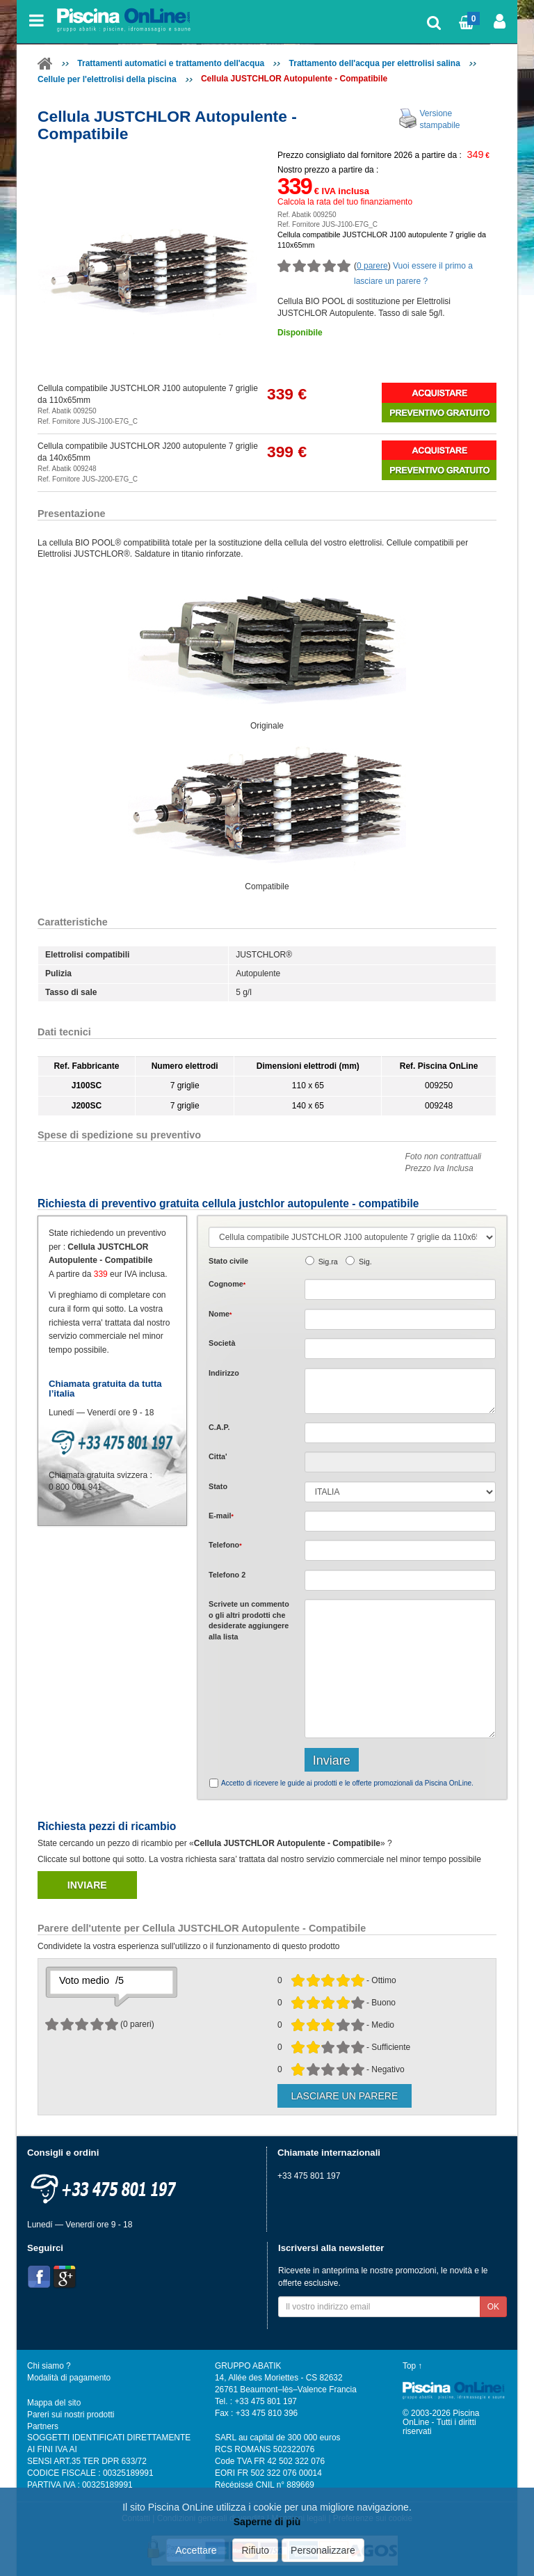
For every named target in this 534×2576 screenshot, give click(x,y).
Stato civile (228, 1261)
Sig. (365, 1261)
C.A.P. (219, 1427)
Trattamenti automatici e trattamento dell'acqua (170, 63)
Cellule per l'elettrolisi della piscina (107, 79)
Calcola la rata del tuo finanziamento (344, 202)
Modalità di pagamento (69, 2378)
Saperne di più (267, 2521)
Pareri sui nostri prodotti (70, 2414)
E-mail (221, 1515)
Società (222, 1343)
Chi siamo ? (49, 2366)
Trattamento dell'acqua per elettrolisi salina (374, 63)
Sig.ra (328, 1261)
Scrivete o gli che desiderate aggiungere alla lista (249, 1620)
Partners (42, 2426)
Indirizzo (224, 1373)
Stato (218, 1486)
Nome (220, 1314)
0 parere (372, 266)
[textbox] (400, 1432)
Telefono (225, 1545)
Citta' (218, 1456)
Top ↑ (412, 2366)
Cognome (227, 1284)
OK (493, 2307)
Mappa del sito (54, 2403)
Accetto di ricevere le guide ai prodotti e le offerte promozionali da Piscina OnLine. (347, 1783)
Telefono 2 (227, 1575)
